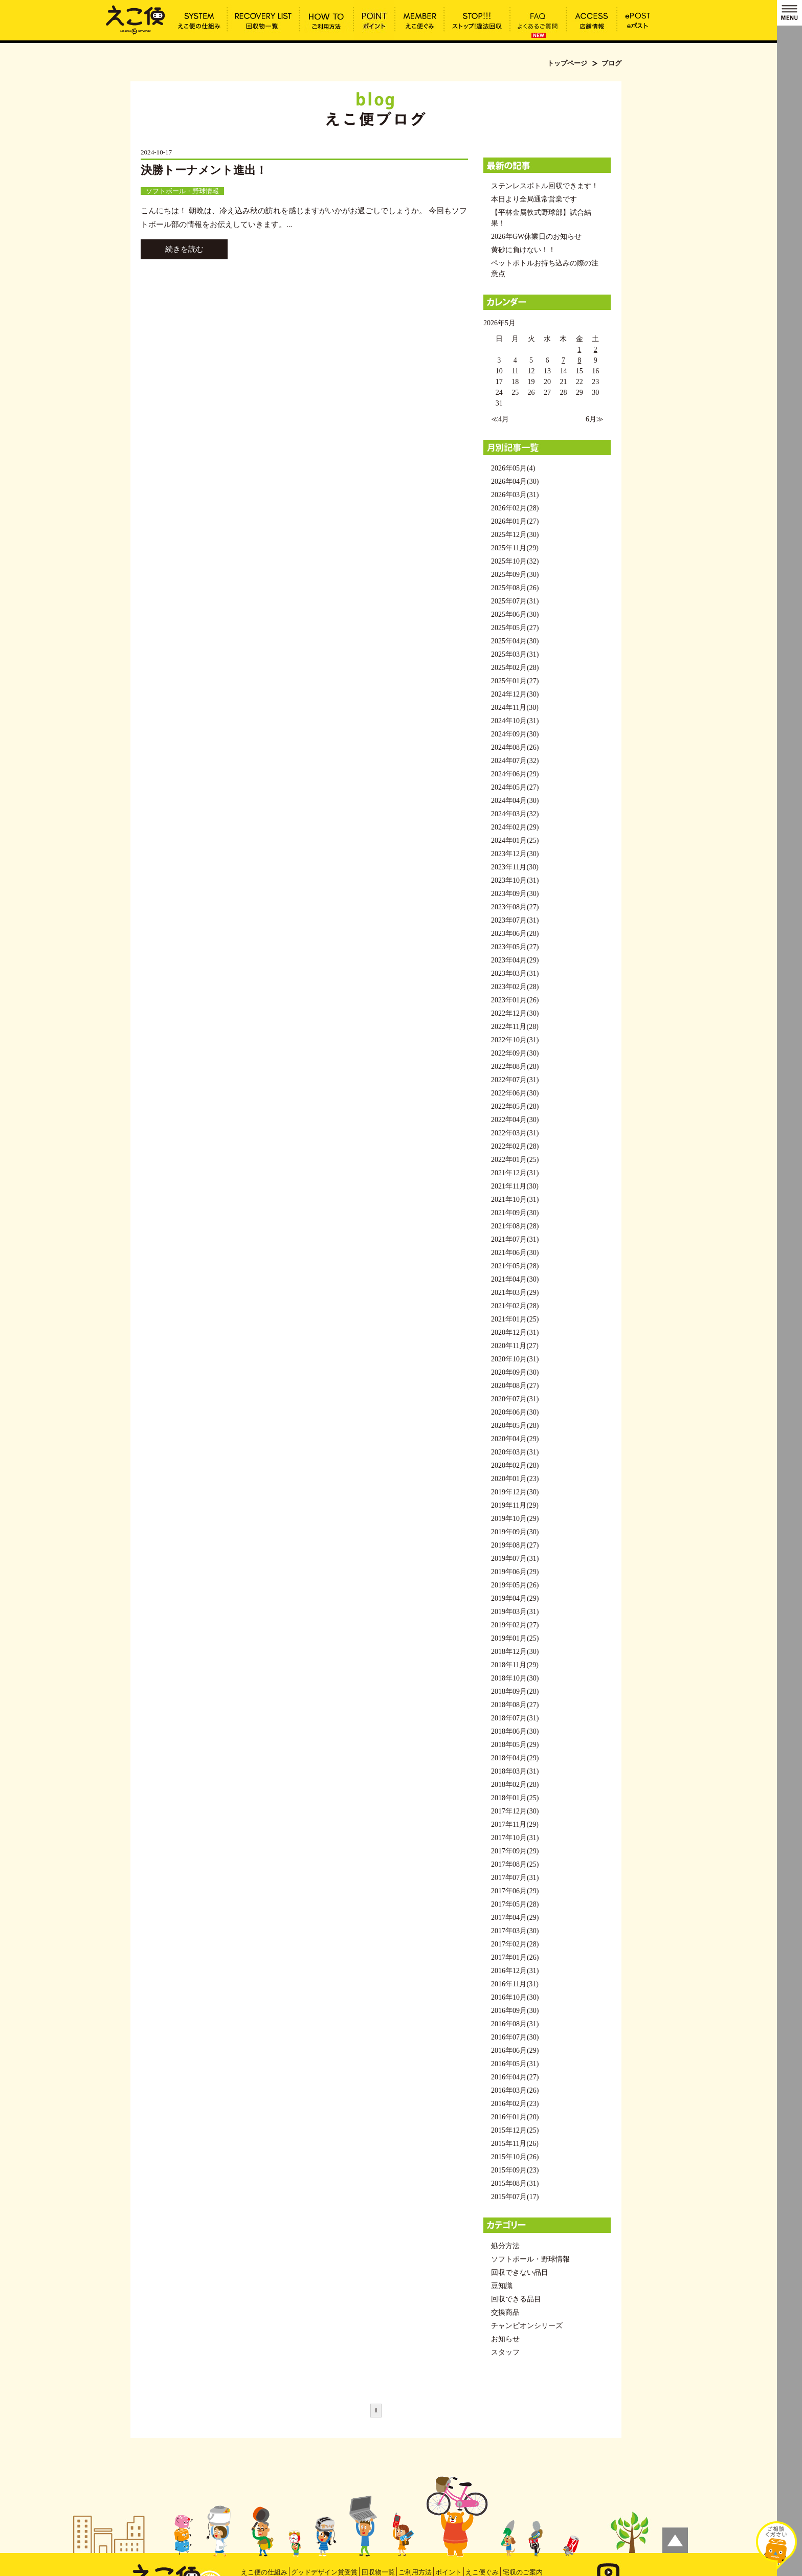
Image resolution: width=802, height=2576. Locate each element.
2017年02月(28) (515, 1944)
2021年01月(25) (515, 1319)
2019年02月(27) (515, 1625)
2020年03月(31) (515, 1452)
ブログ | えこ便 (135, 19)
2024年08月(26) (515, 747)
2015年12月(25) (515, 2130)
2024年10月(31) (515, 721)
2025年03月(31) (515, 654)
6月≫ (595, 419)
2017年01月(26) (515, 1957)
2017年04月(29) (515, 1917)
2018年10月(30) (515, 1678)
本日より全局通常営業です (534, 199)
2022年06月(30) (515, 1093)
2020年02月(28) (515, 1465)
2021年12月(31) (515, 1173)
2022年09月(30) (515, 1053)
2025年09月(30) (515, 574)
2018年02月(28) (515, 1784)
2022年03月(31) (515, 1133)
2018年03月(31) (515, 1771)
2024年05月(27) (515, 787)
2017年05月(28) (515, 1904)
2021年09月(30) (515, 1213)
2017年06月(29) (515, 1891)
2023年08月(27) (515, 907)
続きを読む (184, 249)
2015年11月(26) (515, 2143)
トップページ (567, 63)
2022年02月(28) (515, 1146)
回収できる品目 (516, 2299)
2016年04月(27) (515, 2077)
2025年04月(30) (515, 641)
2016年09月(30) (515, 2010)
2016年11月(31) (515, 1984)
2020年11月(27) (515, 1346)
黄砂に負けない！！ (523, 250)
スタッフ (505, 2352)
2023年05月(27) (515, 947)
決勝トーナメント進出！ (204, 170)
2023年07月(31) (515, 920)
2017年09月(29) (515, 1851)
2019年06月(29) (515, 1572)
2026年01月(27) (515, 521)
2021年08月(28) (515, 1226)
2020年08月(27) (515, 1386)
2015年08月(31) (515, 2183)
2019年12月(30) (515, 1492)
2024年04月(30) (515, 800)
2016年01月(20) (515, 2117)
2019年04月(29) (515, 1598)
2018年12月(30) (515, 1651)
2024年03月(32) (515, 814)
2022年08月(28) (515, 1066)
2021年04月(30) (515, 1279)
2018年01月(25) (515, 1798)
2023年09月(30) (515, 894)
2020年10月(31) (515, 1359)
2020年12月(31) (515, 1332)
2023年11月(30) (515, 867)
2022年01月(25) (515, 1159)
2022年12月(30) (515, 1013)
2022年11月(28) (515, 1027)
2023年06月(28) (515, 933)
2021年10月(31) (515, 1199)
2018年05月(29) (515, 1745)
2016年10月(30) (515, 1997)
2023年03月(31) (515, 973)
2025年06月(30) (515, 614)
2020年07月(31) (515, 1399)
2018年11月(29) (515, 1665)
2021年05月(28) (515, 1266)
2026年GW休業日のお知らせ (536, 236)
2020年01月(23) (515, 1479)
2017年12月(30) (515, 1811)
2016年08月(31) (515, 2024)
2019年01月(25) (515, 1638)
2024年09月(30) (515, 734)
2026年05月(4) (513, 468)
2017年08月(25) (515, 1864)
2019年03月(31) (515, 1612)
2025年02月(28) (515, 667)
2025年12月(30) (515, 535)
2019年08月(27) (515, 1545)
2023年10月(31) (515, 880)
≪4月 (500, 419)
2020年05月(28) (515, 1425)
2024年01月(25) (515, 840)
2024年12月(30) (515, 694)
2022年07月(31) (515, 1080)
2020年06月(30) (515, 1412)
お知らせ (505, 2339)
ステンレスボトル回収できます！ (544, 186)
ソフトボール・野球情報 (182, 191)
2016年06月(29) (515, 2050)
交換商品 (505, 2312)
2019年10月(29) (515, 1518)
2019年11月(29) (515, 1505)
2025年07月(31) (515, 601)
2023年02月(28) (515, 987)
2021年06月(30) (515, 1253)
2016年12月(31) (515, 1971)
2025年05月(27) (515, 628)
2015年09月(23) (515, 2170)
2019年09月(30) (515, 1532)
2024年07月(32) (515, 761)
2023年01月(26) (515, 1000)
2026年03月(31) (515, 495)
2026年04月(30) (515, 481)
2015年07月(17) (515, 2197)
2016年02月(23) (515, 2104)
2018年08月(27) (515, 1705)
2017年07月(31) (515, 1877)
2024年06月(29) (515, 774)
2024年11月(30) (515, 707)
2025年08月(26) (515, 588)
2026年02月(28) (515, 508)
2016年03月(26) (515, 2090)
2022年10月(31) (515, 1040)
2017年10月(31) (515, 1838)
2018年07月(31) (515, 1718)
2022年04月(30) (515, 1120)
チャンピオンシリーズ (527, 2325)
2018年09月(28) (515, 1691)
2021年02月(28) (515, 1306)
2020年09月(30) (515, 1372)
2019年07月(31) (515, 1558)
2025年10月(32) (515, 561)
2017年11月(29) (515, 1824)
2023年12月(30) (515, 854)
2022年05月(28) (515, 1106)
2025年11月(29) (515, 548)
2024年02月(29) (515, 827)
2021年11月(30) (515, 1186)
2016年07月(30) (515, 2037)
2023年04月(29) (515, 960)
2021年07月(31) (515, 1239)
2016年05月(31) (515, 2064)
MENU (789, 13)
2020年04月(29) (515, 1439)
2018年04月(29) (515, 1758)
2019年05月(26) (515, 1585)
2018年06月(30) (515, 1731)
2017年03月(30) (515, 1931)
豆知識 (502, 2286)
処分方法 (505, 2246)
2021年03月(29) (515, 1292)
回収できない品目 (519, 2272)
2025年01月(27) (515, 681)
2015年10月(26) (515, 2157)
